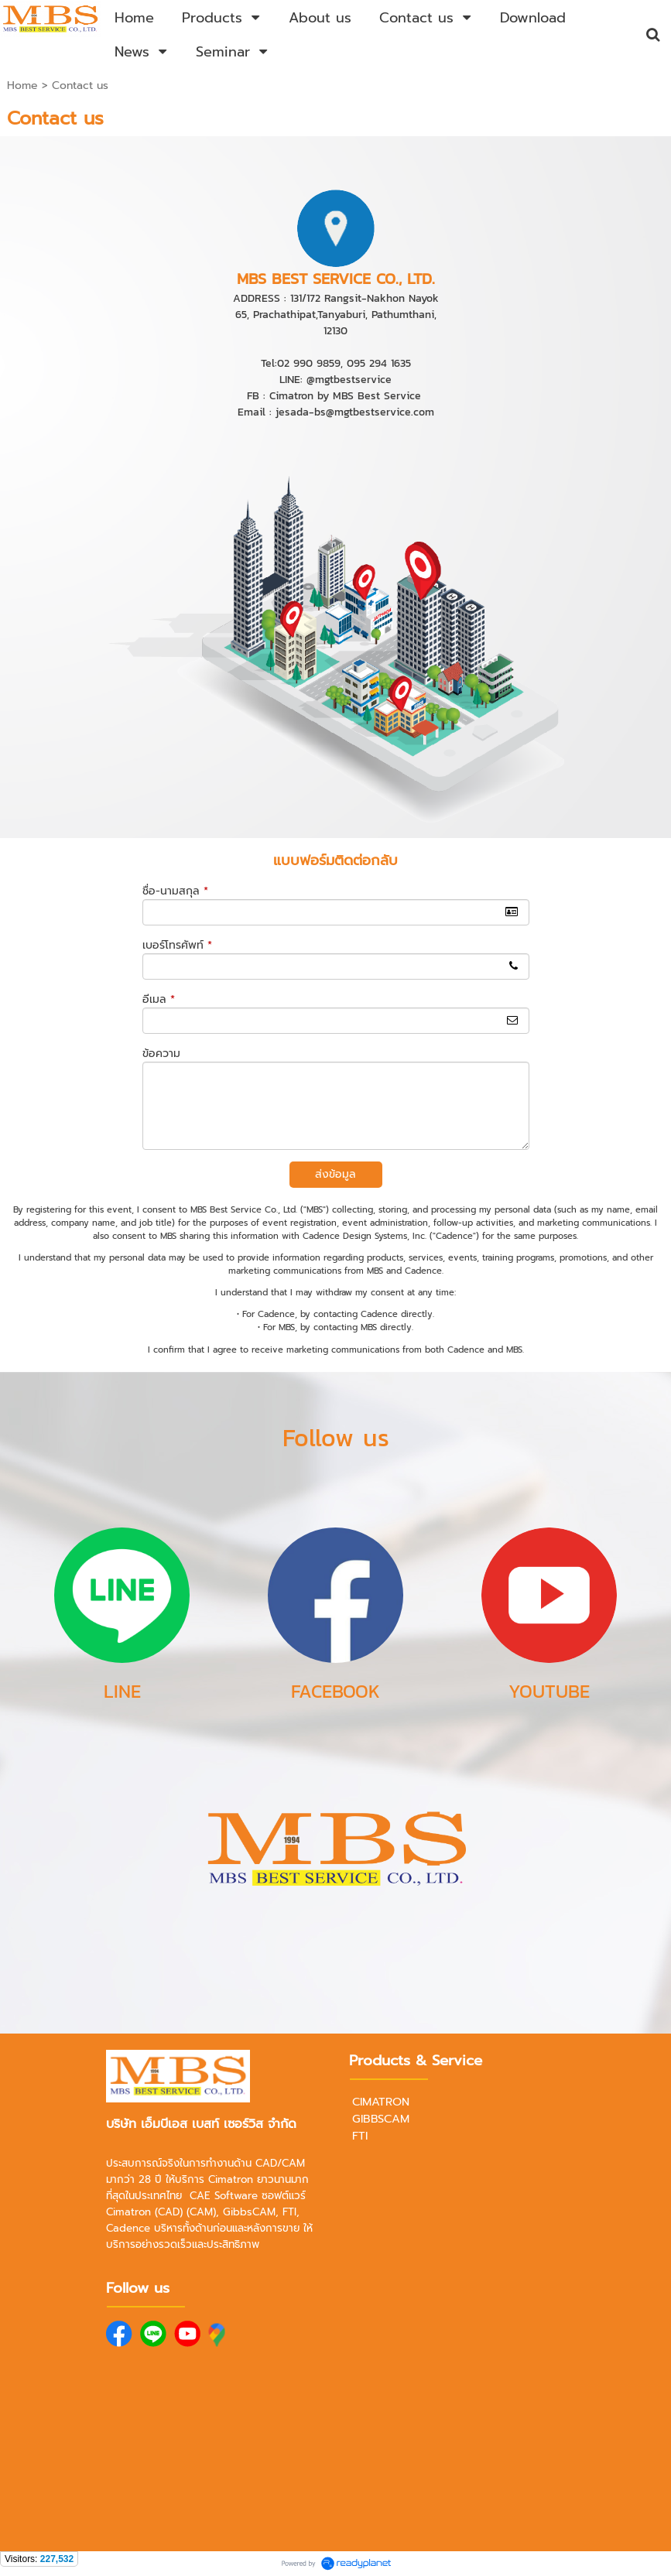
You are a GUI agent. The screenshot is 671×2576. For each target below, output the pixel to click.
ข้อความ (161, 1053)
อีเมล (158, 999)
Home (22, 85)
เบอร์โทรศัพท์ (177, 945)
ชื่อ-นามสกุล (175, 891)
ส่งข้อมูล (335, 1174)
